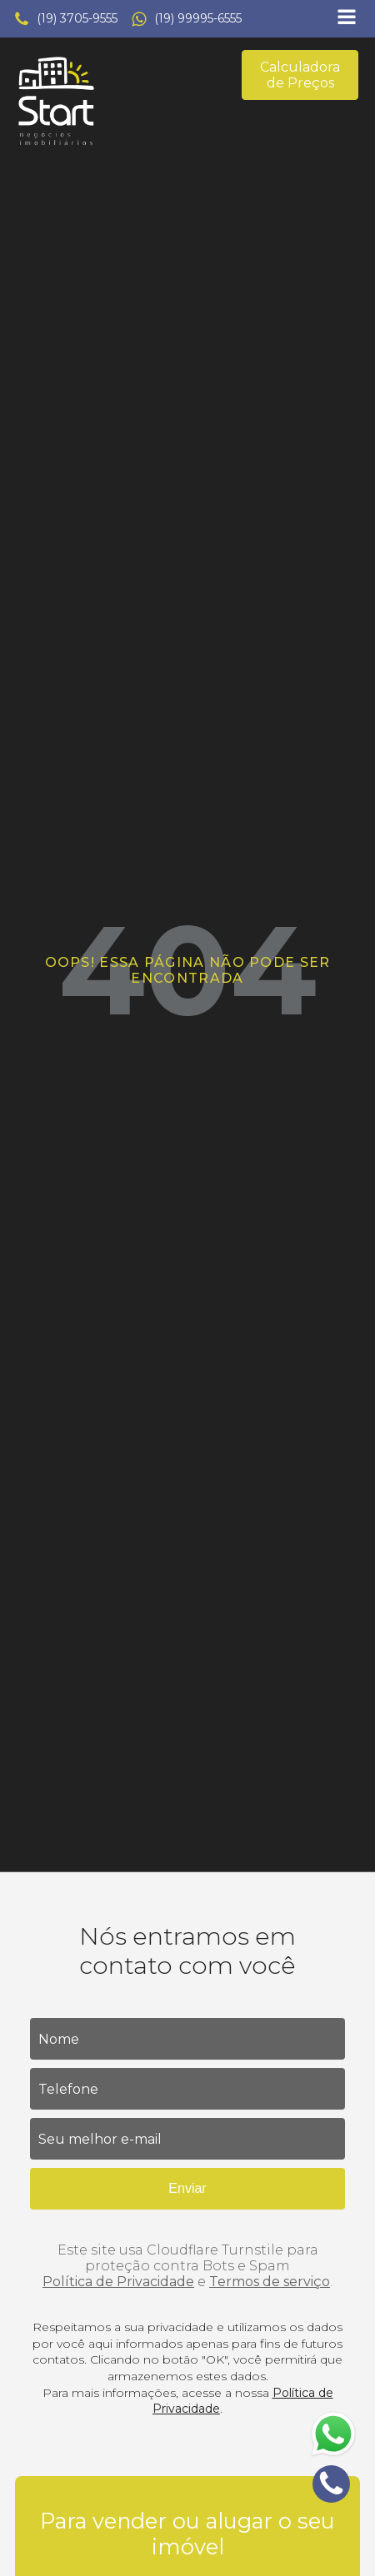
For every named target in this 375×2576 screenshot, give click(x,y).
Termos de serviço (269, 2282)
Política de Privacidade (118, 2282)
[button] (65, 19)
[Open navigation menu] (346, 18)
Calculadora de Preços (300, 75)
